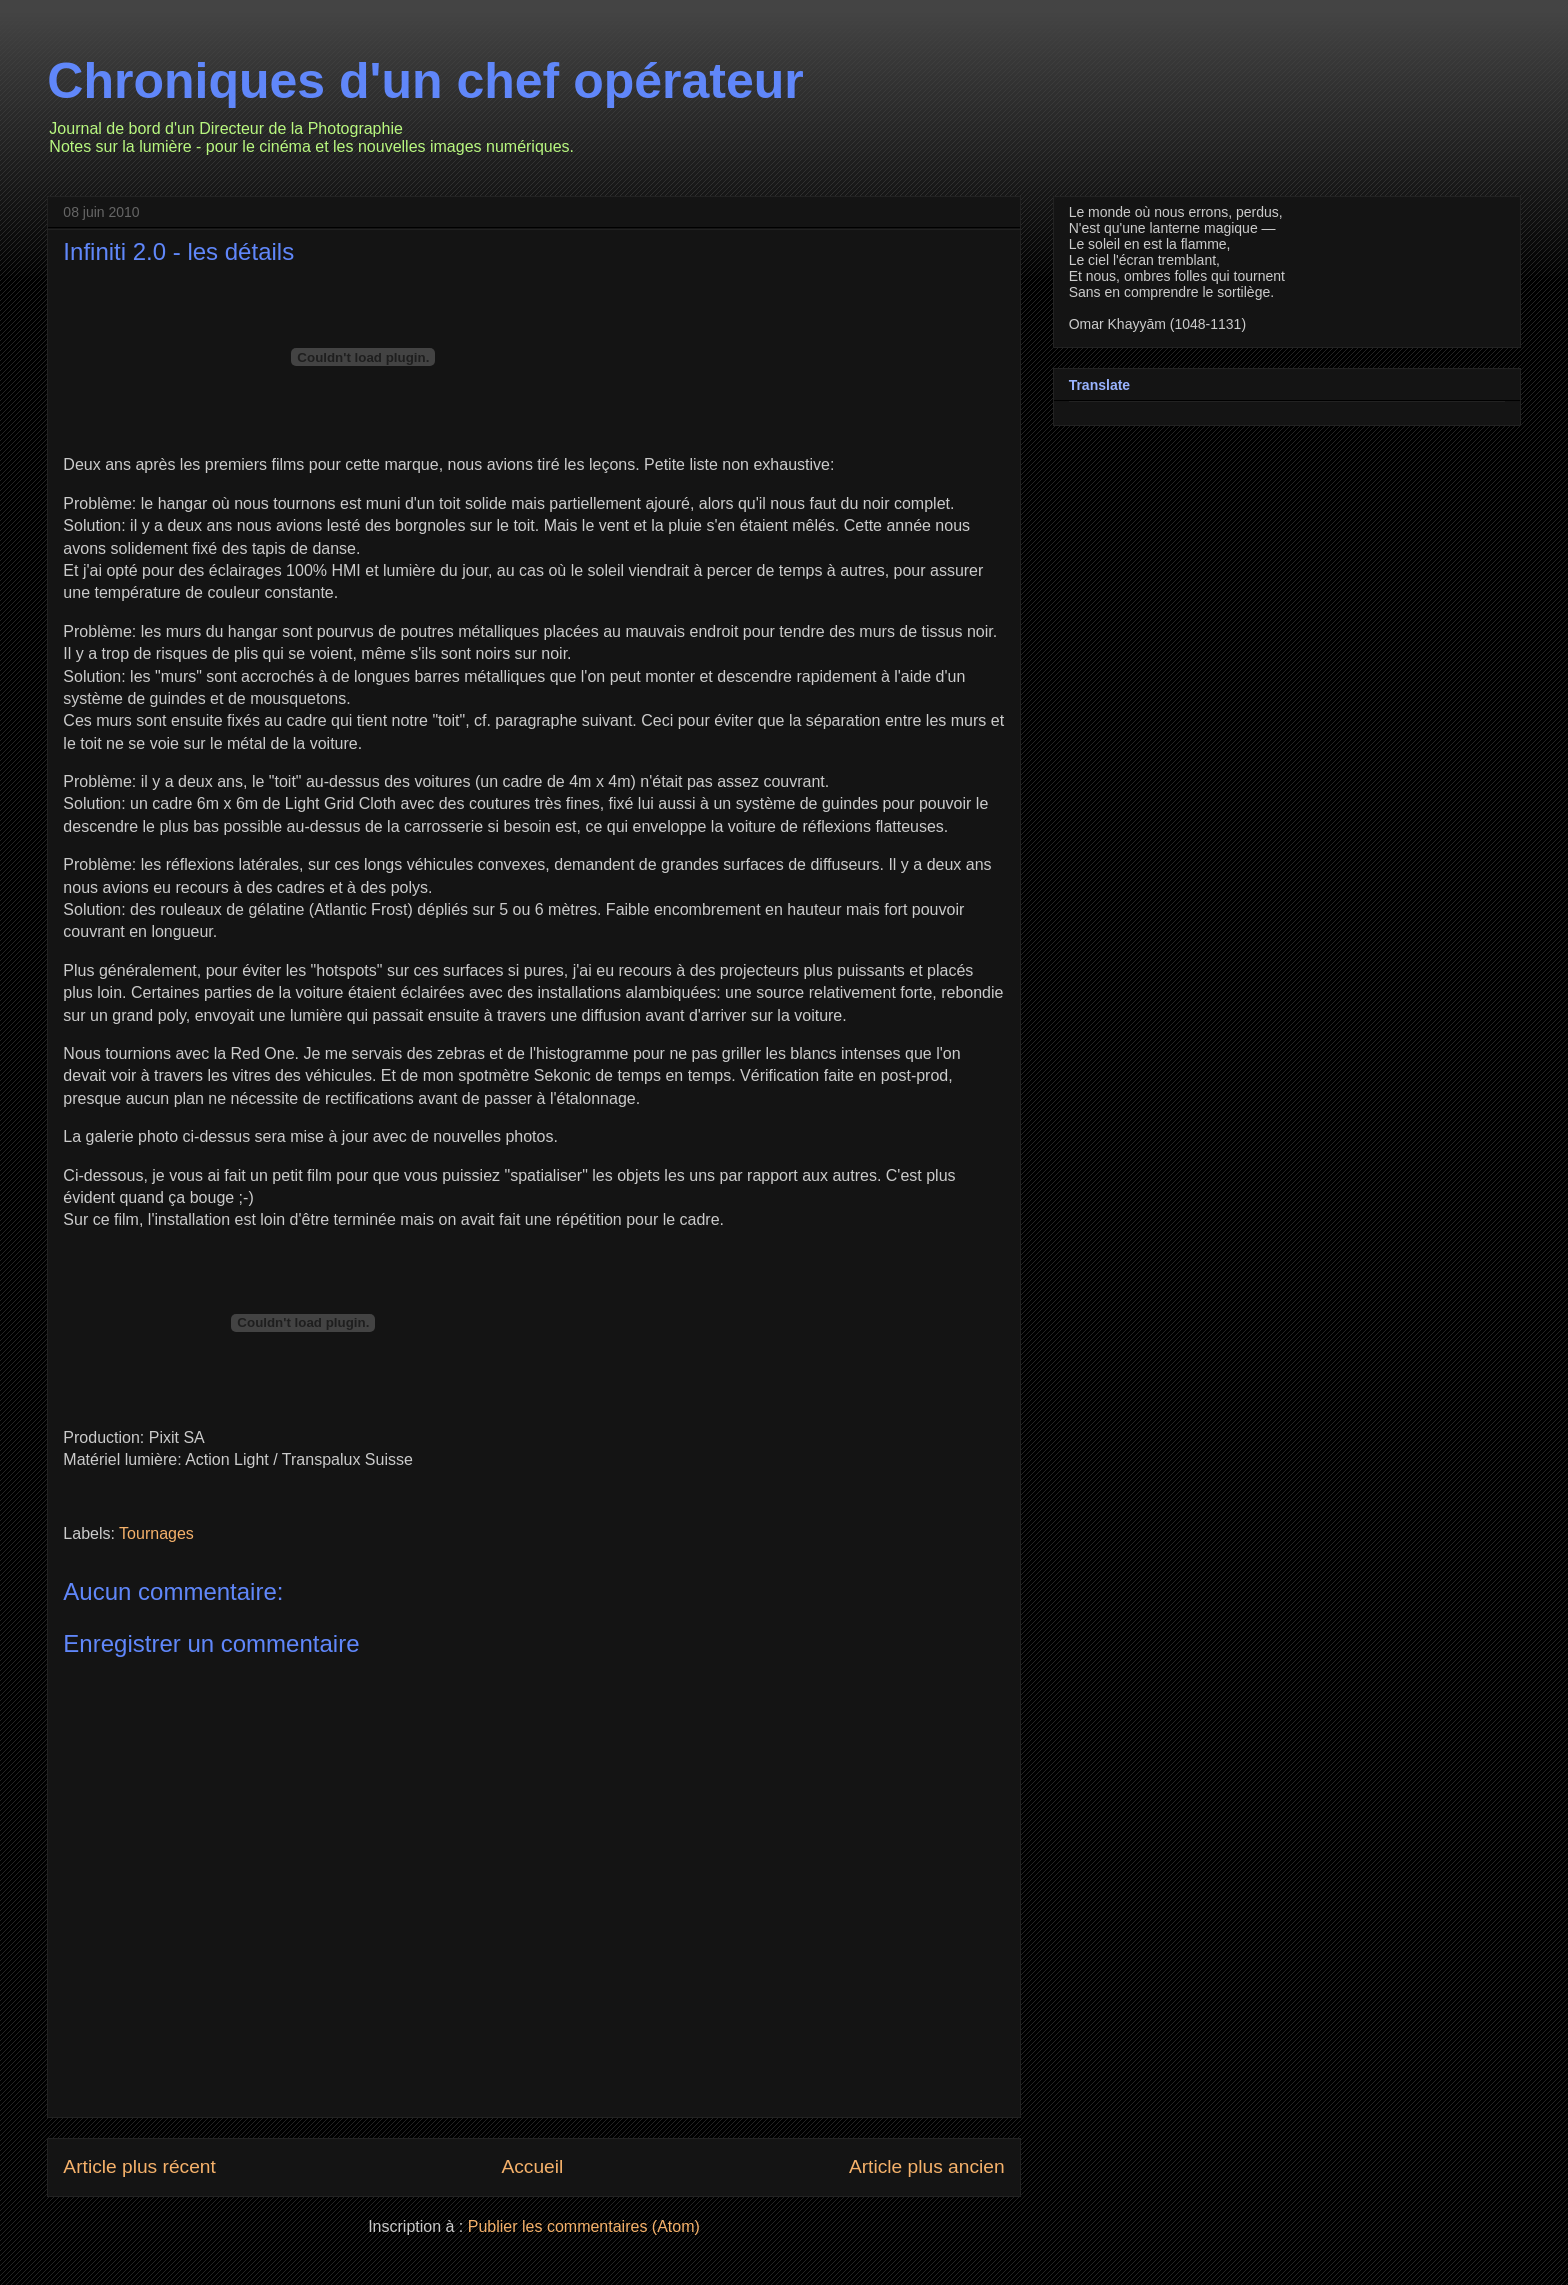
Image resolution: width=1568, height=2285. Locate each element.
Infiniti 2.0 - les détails (178, 251)
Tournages (156, 1533)
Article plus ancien (927, 2166)
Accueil (532, 2166)
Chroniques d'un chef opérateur (425, 81)
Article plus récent (139, 2166)
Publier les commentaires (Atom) (584, 2226)
